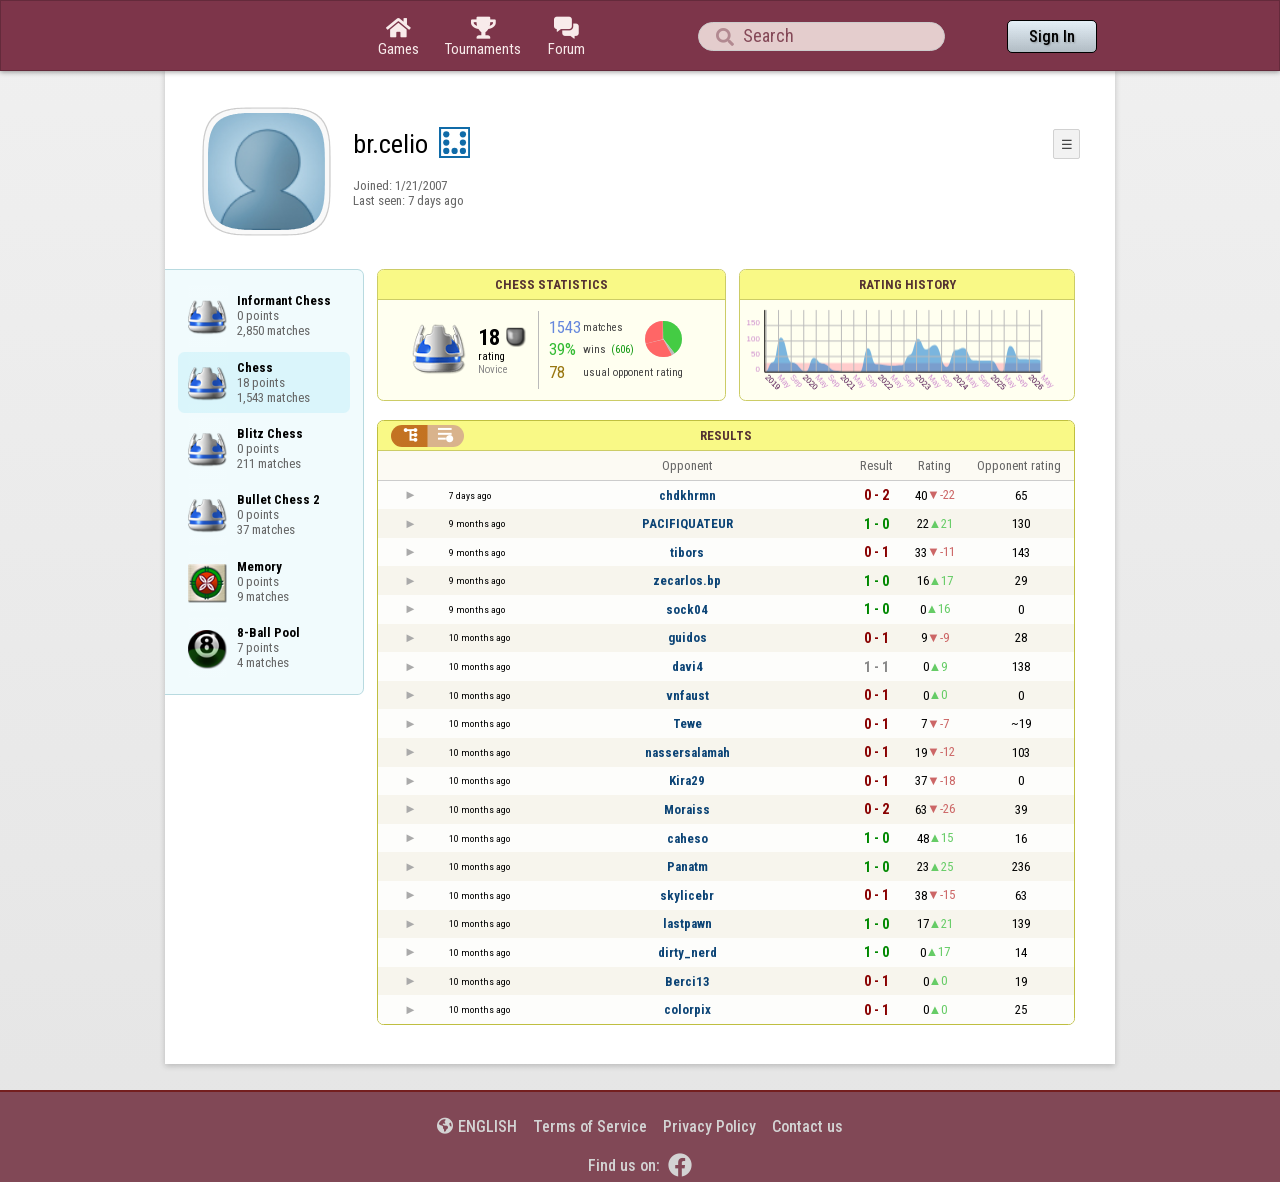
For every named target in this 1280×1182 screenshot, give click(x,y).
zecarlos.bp (687, 580)
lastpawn (687, 923)
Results (726, 435)
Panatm (687, 866)
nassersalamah (687, 752)
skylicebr (687, 895)
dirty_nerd (687, 952)
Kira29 (687, 780)
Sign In (1052, 36)
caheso (687, 838)
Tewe (687, 723)
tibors (687, 552)
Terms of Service (590, 1126)
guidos (687, 637)
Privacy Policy (709, 1126)
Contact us (807, 1126)
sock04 (687, 609)
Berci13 (687, 981)
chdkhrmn (687, 495)
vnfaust (687, 695)
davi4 (687, 666)
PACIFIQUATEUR (687, 523)
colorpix (687, 1009)
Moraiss (687, 809)
